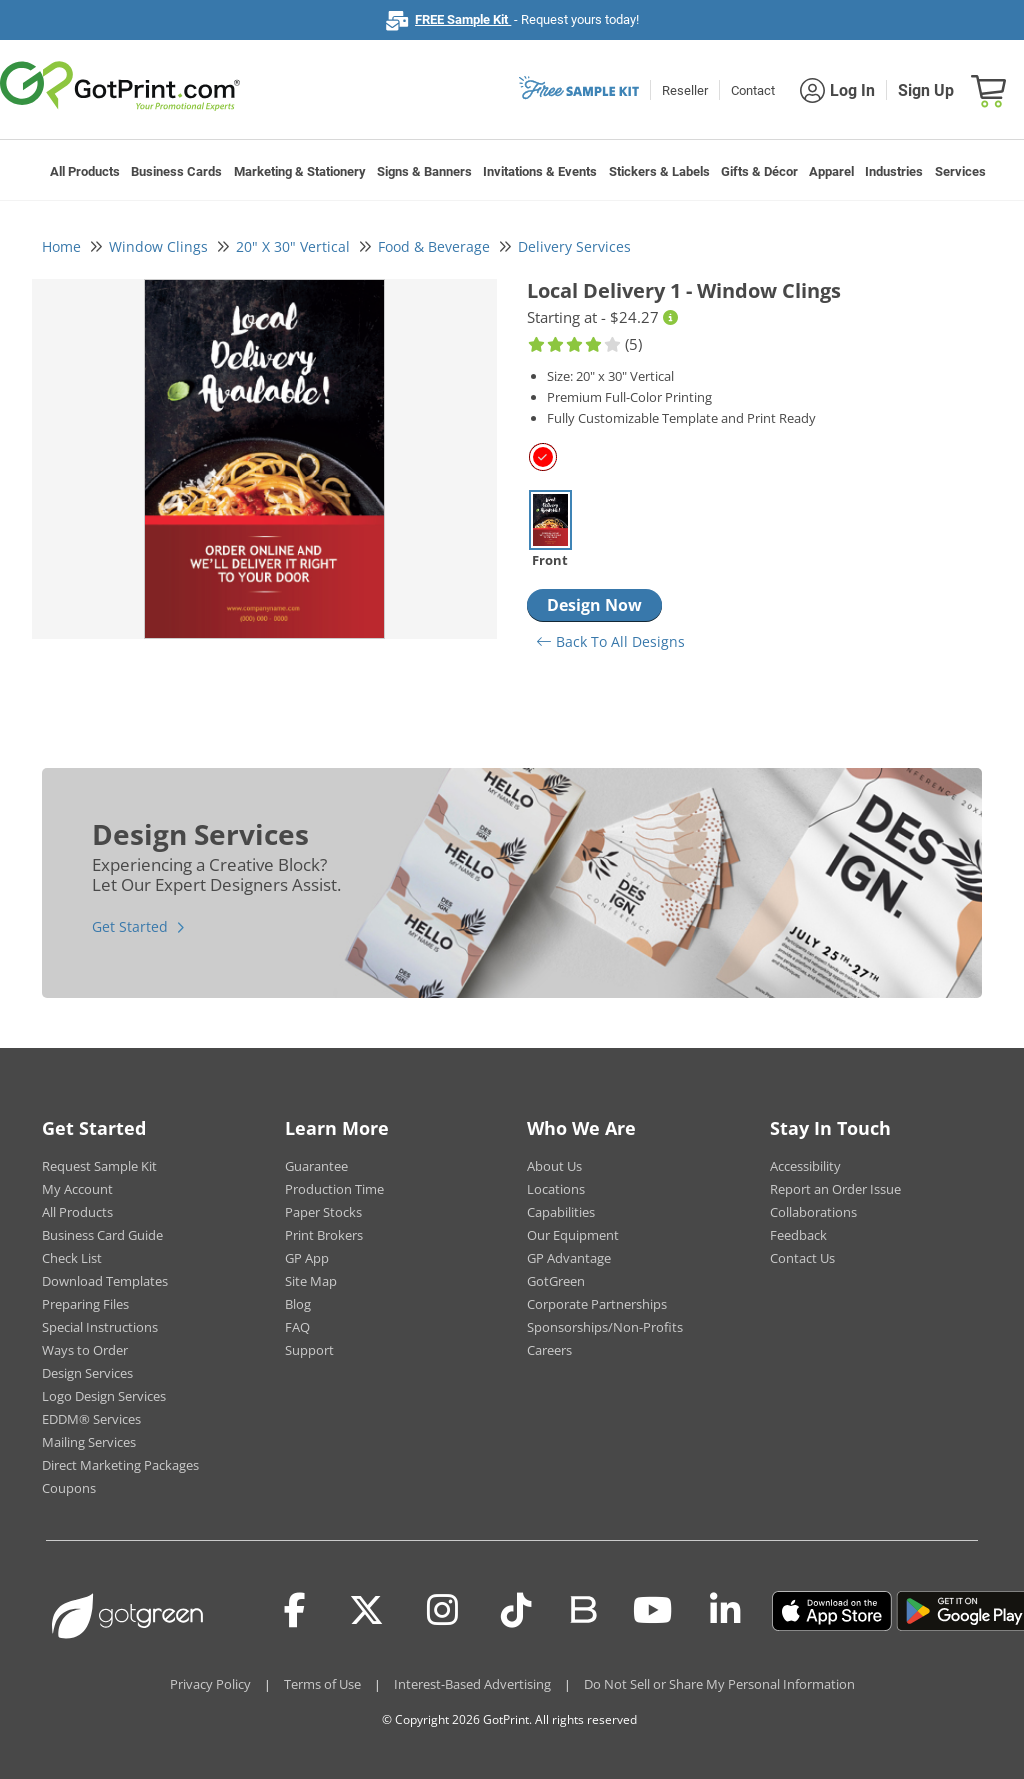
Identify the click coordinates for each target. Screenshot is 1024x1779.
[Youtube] (652, 1611)
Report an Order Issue (835, 1189)
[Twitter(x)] (366, 1611)
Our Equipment (573, 1235)
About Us (554, 1166)
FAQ (297, 1327)
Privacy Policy (210, 1684)
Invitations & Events (540, 171)
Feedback (798, 1235)
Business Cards (176, 171)
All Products (85, 171)
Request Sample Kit (99, 1166)
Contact (753, 90)
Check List (72, 1258)
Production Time (334, 1189)
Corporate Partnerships (597, 1304)
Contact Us (802, 1258)
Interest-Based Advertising (472, 1684)
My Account (77, 1189)
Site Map (311, 1281)
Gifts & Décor (759, 171)
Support (309, 1350)
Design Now (594, 605)
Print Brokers (324, 1235)
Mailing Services (89, 1442)
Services (960, 171)
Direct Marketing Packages (120, 1465)
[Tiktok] (516, 1611)
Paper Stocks (323, 1212)
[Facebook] (295, 1611)
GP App (307, 1258)
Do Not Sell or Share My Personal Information (719, 1684)
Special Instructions (100, 1327)
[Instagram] (442, 1611)
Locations (556, 1189)
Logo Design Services (104, 1396)
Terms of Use (322, 1684)
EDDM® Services (91, 1419)
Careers (549, 1350)
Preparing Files (85, 1304)
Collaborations (813, 1212)
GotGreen (556, 1281)
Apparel (831, 171)
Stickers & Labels (659, 171)
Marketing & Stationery (300, 171)
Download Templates (105, 1281)
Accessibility (805, 1166)
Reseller (685, 90)
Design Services (87, 1373)
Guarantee (316, 1166)
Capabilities (561, 1212)
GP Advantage (569, 1258)
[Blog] (582, 1608)
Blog (298, 1304)
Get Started (130, 926)
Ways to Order (85, 1350)
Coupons (69, 1488)
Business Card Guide (102, 1235)
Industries (894, 171)
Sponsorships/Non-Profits (605, 1327)
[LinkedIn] (725, 1611)
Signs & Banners (424, 171)
